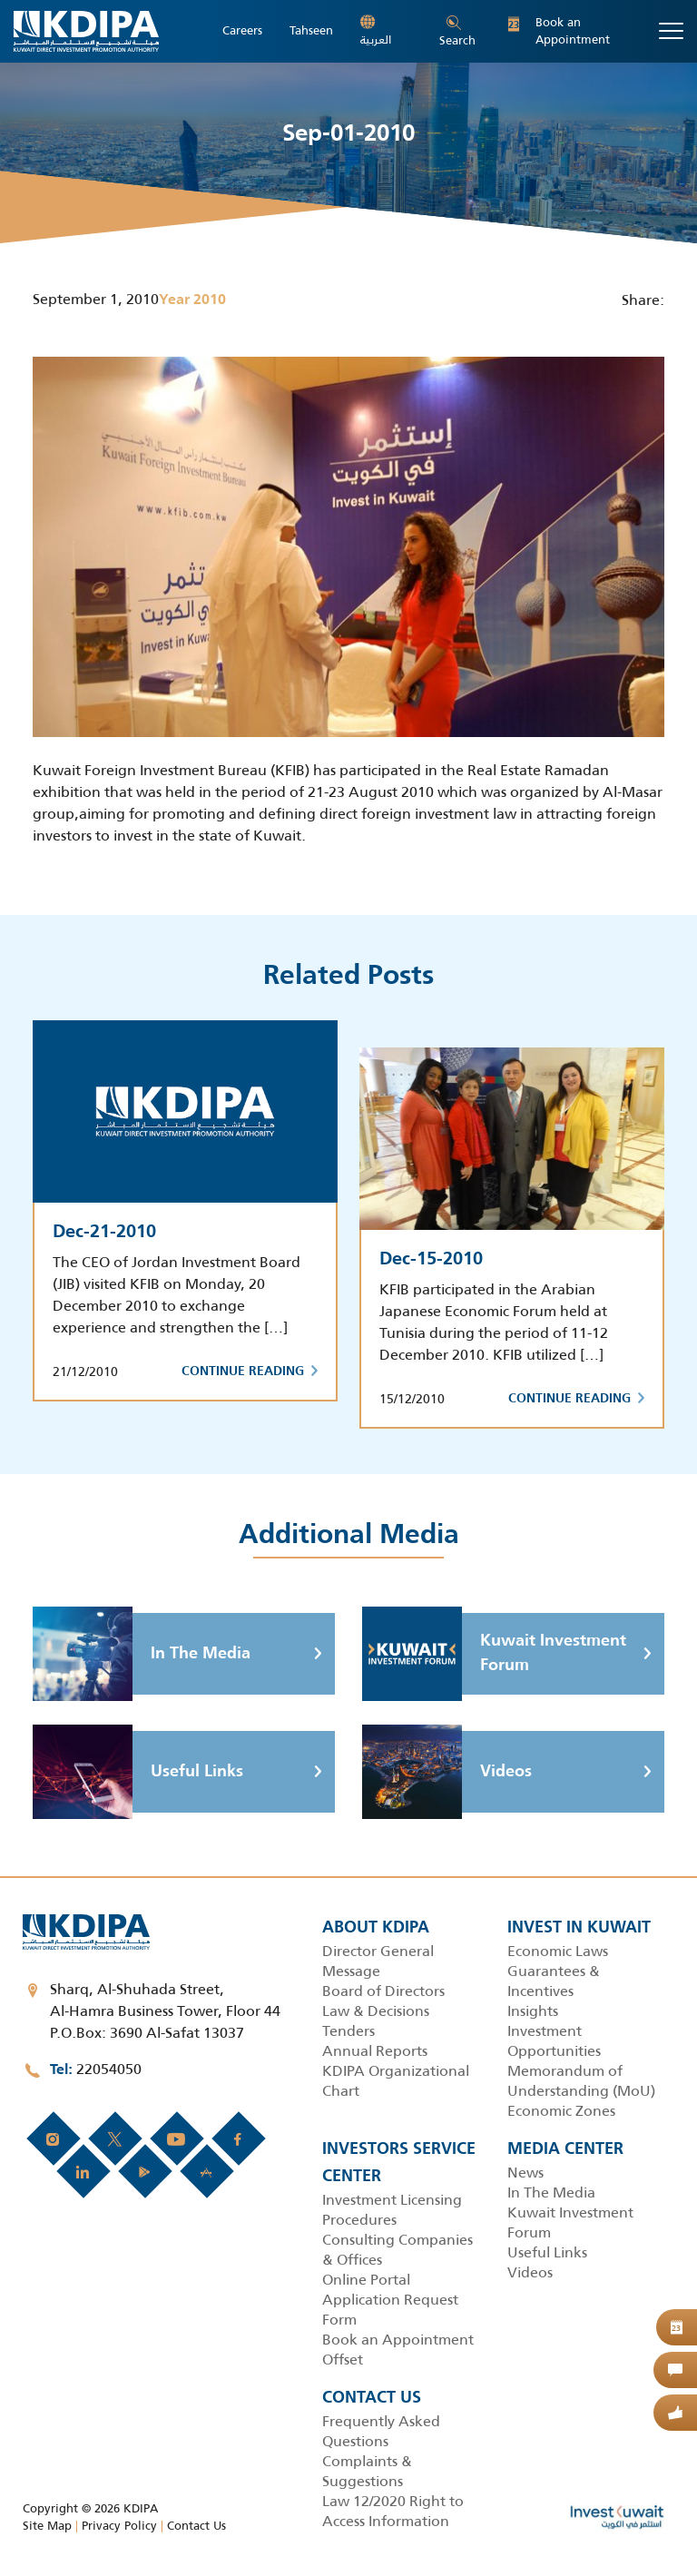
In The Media (141, 1654)
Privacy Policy (119, 2525)
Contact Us (196, 2525)
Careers (242, 31)
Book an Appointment (559, 31)
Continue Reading (250, 1371)
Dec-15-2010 (431, 1260)
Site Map (47, 2525)
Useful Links (138, 1772)
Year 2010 (192, 300)
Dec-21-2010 (104, 1233)
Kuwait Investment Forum (494, 1654)
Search (457, 32)
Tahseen (311, 31)
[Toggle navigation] (671, 31)
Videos (447, 1772)
